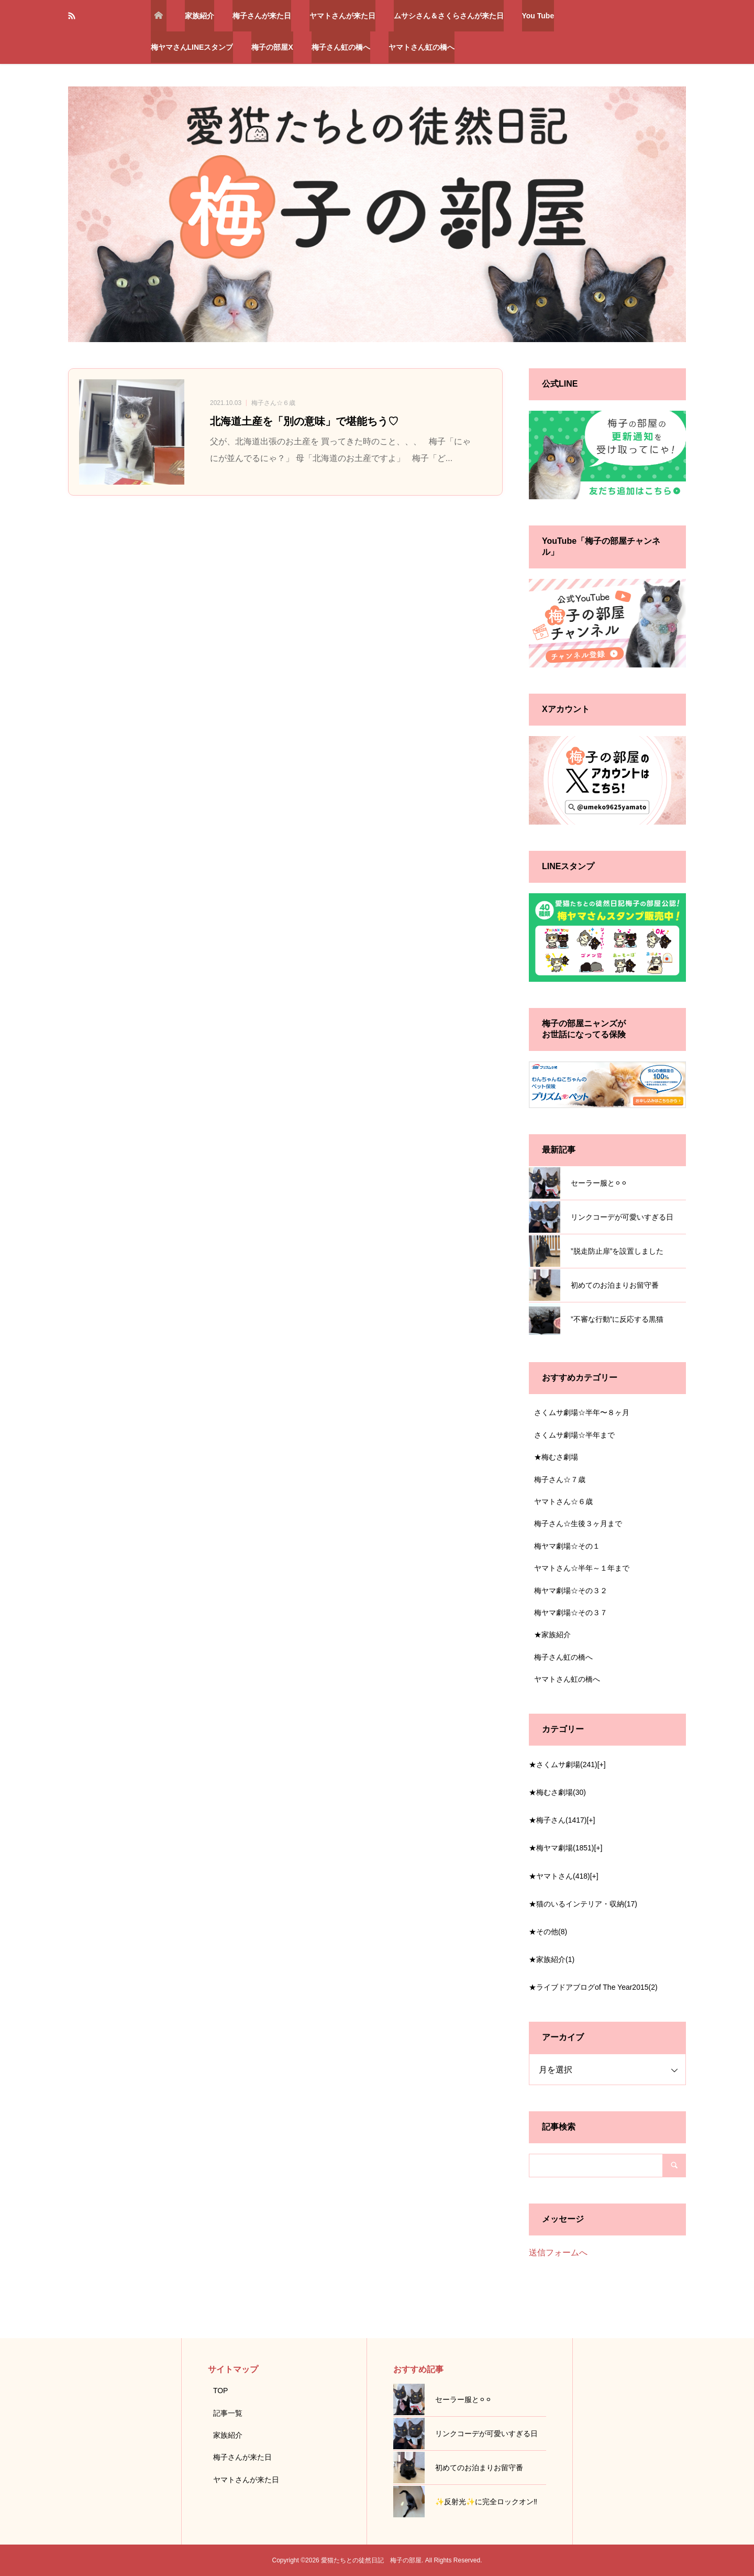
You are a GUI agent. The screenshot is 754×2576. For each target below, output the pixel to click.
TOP (220, 2390)
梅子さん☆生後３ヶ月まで (578, 1523)
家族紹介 (199, 16)
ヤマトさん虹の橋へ (421, 47)
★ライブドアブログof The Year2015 (593, 1987)
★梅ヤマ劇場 (561, 1848)
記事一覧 (227, 2413)
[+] (601, 1764)
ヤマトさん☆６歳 (563, 1501)
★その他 (548, 1931)
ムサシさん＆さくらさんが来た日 (449, 16)
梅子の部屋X (272, 47)
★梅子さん (557, 1820)
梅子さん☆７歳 (559, 1479)
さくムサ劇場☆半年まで (574, 1435)
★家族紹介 (552, 1634)
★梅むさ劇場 (556, 1457)
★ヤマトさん (559, 1876)
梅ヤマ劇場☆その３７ (570, 1612)
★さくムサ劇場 (563, 1764)
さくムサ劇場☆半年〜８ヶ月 (581, 1412)
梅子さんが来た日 (261, 16)
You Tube (538, 16)
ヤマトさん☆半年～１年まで (581, 1568)
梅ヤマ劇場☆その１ (567, 1546)
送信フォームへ (558, 2252)
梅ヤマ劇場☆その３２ (570, 1590)
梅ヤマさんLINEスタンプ (192, 47)
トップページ (159, 15)
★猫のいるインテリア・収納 (583, 1904)
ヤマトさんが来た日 (342, 16)
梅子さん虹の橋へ (341, 47)
